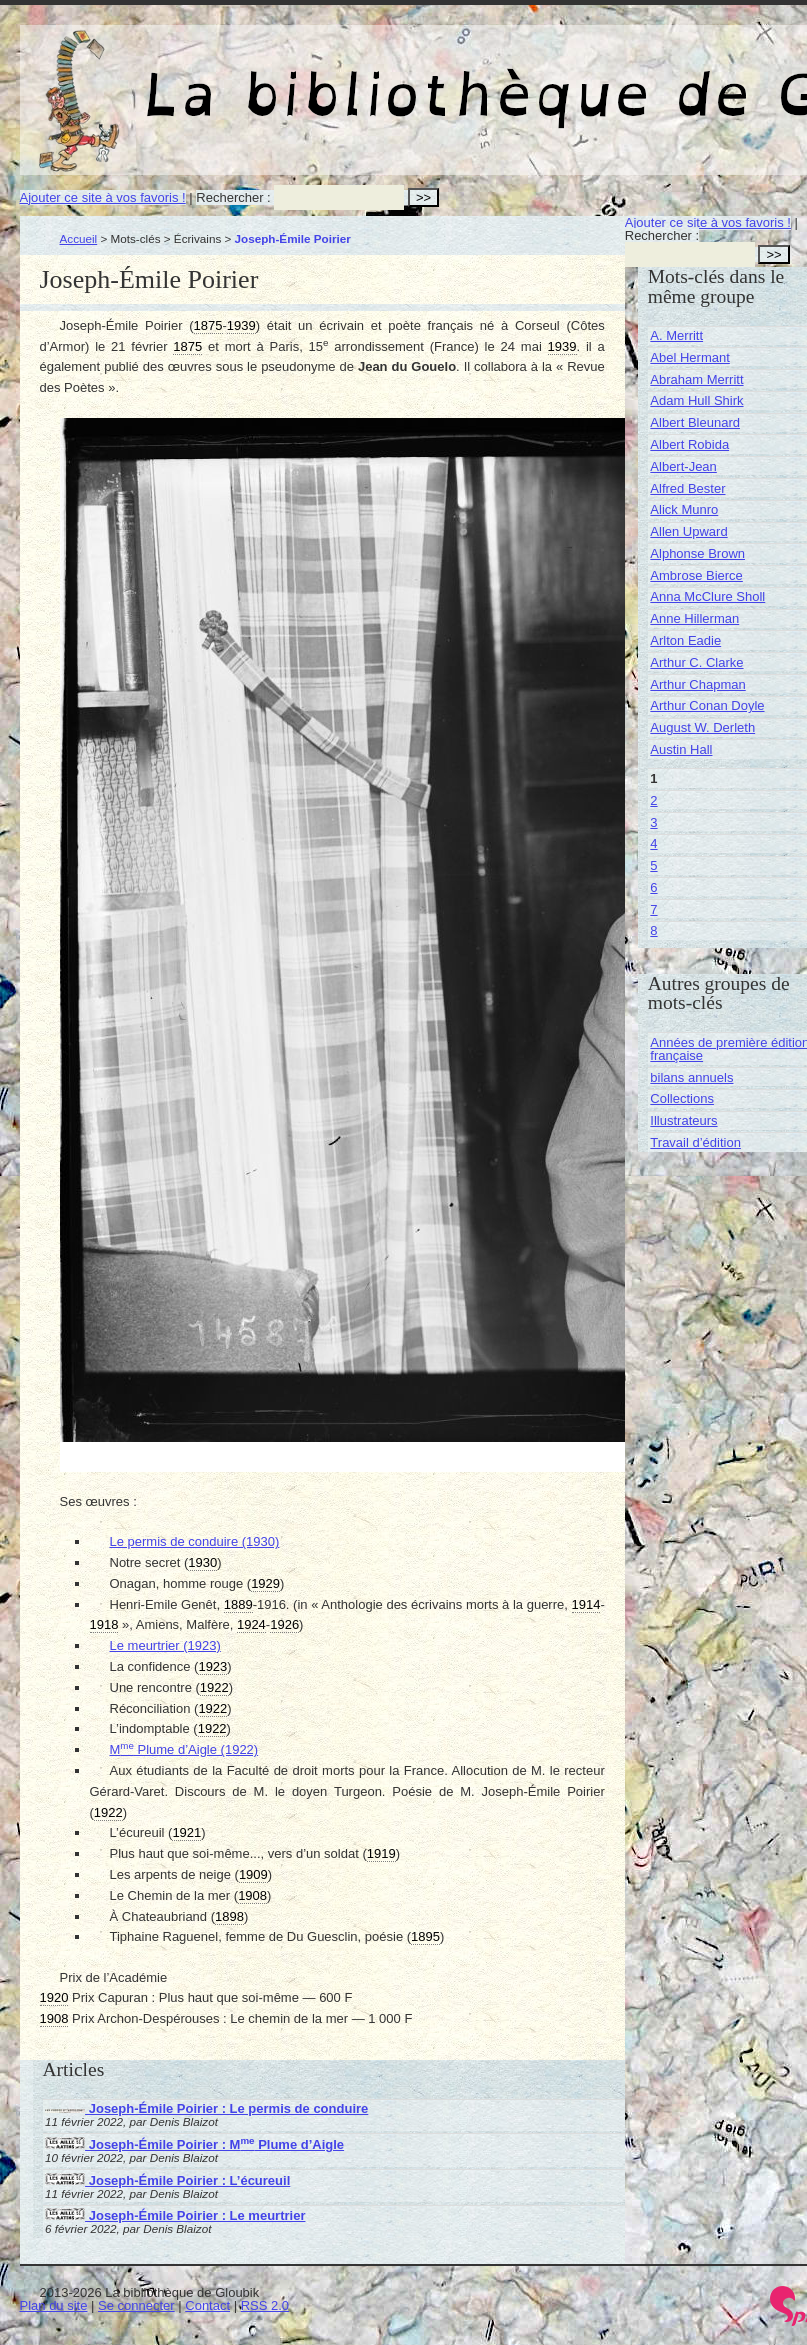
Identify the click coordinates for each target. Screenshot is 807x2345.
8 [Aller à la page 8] (653, 930)
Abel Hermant (689, 357)
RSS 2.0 (265, 2305)
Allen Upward (688, 531)
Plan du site (54, 2305)
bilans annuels (691, 1077)
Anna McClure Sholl (707, 596)
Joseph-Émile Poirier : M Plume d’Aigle (194, 2144)
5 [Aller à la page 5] (653, 865)
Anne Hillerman (694, 618)
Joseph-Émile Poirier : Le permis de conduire (206, 2108)
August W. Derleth (702, 727)
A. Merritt (676, 335)
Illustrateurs (683, 1120)
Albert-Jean (683, 466)
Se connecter (136, 2305)
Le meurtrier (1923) (165, 1645)
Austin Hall (681, 749)
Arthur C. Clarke (696, 662)
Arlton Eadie (685, 640)
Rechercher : (233, 197)
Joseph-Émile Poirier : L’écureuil (167, 2180)
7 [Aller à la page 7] (653, 909)
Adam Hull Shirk (696, 400)
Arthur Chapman (697, 684)
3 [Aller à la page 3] (653, 822)
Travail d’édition (695, 1142)
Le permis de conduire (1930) (195, 1541)
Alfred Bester (687, 488)
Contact (207, 2305)
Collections (682, 1098)
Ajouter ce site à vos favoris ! (103, 197)
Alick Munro (684, 509)
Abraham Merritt (696, 379)
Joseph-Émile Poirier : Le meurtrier (175, 2215)
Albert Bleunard (695, 422)
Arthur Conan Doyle (707, 705)
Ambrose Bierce (696, 575)
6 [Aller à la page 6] (653, 887)
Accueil (79, 238)
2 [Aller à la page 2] (653, 800)
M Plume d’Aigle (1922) (184, 1749)
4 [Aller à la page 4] (653, 843)
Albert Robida (689, 444)
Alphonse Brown (697, 553)
